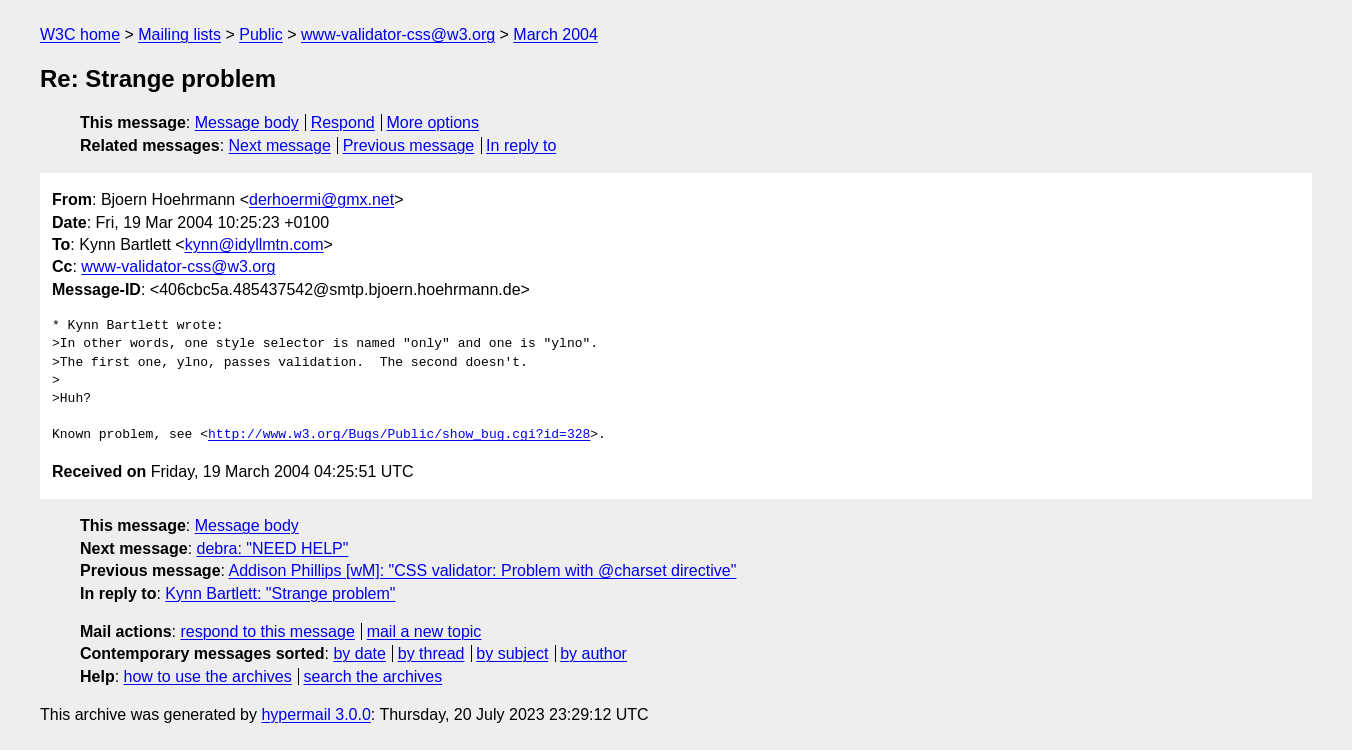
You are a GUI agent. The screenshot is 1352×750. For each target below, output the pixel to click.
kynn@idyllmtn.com (254, 244)
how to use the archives (208, 676)
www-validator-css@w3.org (398, 34)
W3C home (80, 34)
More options (433, 122)
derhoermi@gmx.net (321, 199)
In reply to (521, 145)
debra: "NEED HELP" (273, 548)
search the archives (373, 676)
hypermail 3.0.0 (315, 714)
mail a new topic (424, 631)
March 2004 (555, 34)
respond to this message (267, 631)
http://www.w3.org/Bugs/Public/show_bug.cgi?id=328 (399, 435)
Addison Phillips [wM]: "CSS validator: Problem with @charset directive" (483, 570)
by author (593, 653)
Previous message (409, 145)
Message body (247, 122)
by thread (431, 653)
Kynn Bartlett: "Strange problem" (280, 593)
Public (261, 34)
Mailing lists (179, 34)
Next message (280, 145)
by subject (512, 653)
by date (359, 653)
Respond (343, 122)
